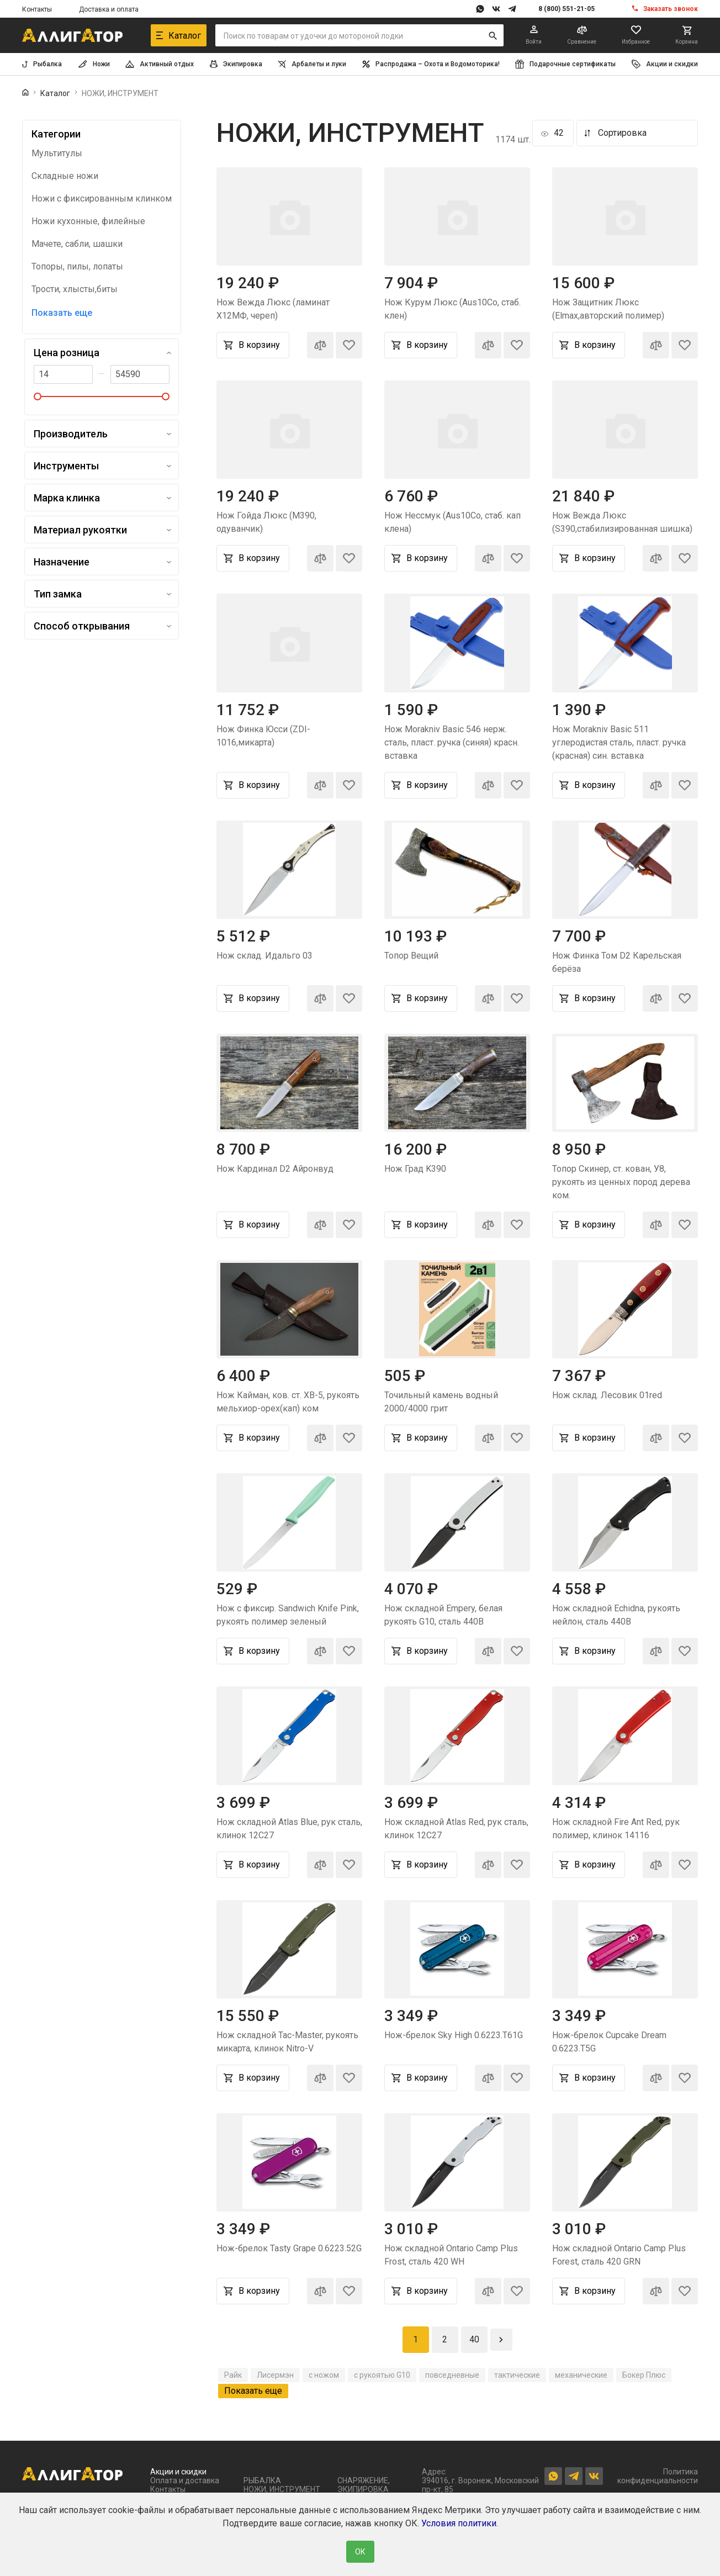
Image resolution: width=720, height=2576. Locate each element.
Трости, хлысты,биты (74, 289)
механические (581, 2375)
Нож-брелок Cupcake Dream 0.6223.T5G (609, 2042)
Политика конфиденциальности (657, 2476)
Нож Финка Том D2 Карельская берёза (616, 962)
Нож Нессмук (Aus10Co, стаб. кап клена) (452, 522)
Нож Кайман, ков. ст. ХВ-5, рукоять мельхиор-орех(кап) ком (287, 1402)
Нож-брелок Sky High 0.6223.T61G (453, 2035)
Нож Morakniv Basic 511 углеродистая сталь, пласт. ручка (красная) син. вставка (619, 742)
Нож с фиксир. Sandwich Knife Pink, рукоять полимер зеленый (287, 1615)
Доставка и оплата (109, 9)
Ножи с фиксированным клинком (101, 198)
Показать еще (61, 313)
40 (474, 2339)
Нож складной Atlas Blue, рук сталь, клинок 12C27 (289, 1828)
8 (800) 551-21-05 (566, 9)
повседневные (452, 2375)
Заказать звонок (670, 9)
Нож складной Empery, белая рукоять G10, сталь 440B (443, 1615)
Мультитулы (56, 153)
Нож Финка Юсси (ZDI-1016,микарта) (263, 736)
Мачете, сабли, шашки (77, 244)
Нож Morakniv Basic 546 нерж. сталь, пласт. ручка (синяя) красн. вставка (451, 742)
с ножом (324, 2375)
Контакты (37, 9)
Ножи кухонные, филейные (88, 221)
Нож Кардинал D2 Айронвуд (274, 1168)
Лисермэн (275, 2375)
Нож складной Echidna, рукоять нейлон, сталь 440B (616, 1615)
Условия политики (458, 2523)
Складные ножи (64, 176)
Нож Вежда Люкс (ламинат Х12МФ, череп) (273, 309)
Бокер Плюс (643, 2375)
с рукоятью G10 (382, 2375)
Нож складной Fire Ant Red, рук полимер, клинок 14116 (616, 1828)
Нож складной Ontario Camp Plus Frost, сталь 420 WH (451, 2255)
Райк (233, 2375)
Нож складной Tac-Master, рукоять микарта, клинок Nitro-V (287, 2042)
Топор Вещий (411, 955)
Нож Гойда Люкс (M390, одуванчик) (266, 522)
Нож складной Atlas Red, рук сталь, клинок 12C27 (456, 1828)
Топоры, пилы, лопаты (77, 266)
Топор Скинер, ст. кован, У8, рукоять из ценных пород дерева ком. (621, 1181)
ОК (360, 2551)
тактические (517, 2375)
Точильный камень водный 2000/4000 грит (441, 1402)
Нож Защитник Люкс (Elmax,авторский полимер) (608, 309)
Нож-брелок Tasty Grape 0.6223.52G (289, 2248)
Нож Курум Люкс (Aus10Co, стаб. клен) (452, 309)
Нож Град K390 (415, 1168)
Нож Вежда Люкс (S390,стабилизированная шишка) (622, 522)
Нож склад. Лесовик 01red (607, 1395)
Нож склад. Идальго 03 (264, 955)
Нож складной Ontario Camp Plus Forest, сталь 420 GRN (619, 2255)
